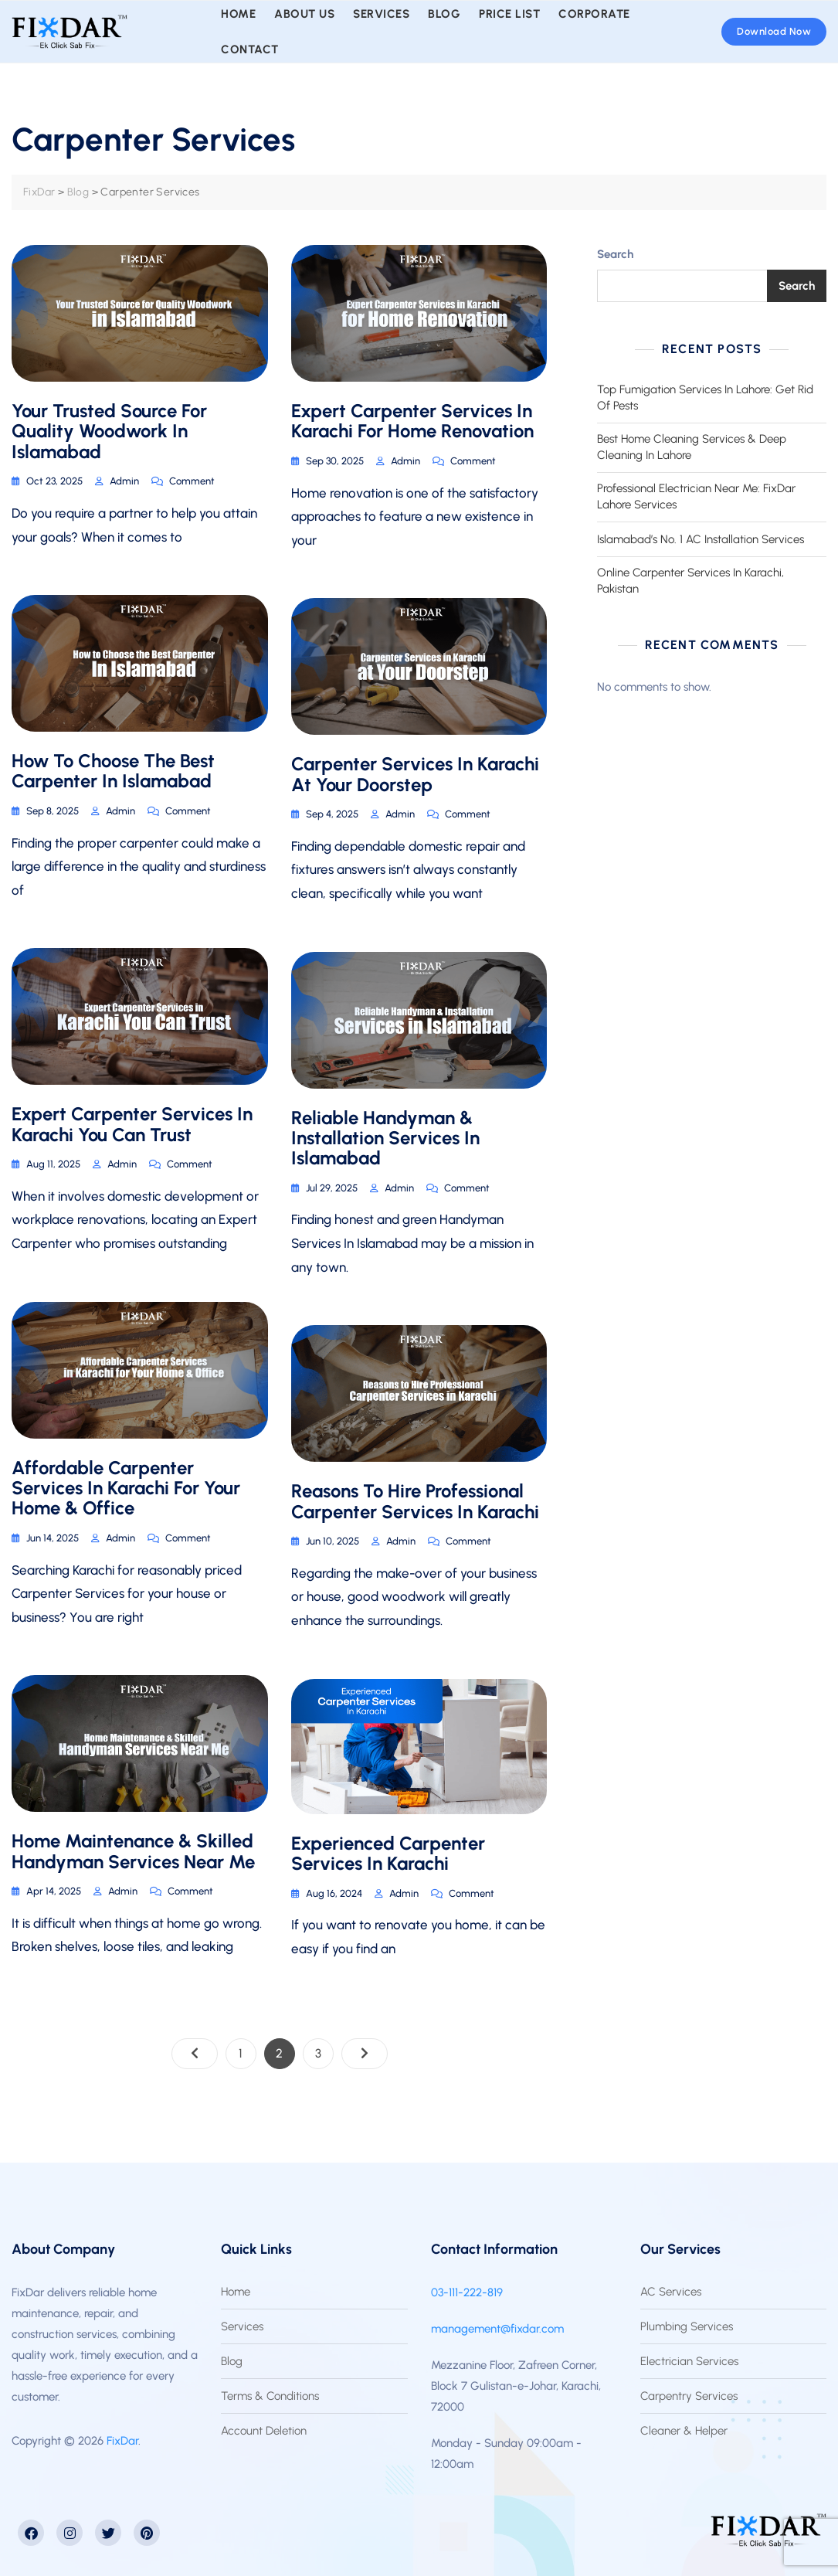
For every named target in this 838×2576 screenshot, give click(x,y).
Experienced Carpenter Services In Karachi (388, 1853)
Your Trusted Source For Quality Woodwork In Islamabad (109, 431)
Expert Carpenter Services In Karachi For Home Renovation (412, 420)
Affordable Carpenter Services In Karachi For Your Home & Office (126, 1488)
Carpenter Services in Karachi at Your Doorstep (415, 774)
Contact (250, 49)
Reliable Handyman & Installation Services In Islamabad (385, 1138)
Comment (192, 480)
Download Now (774, 31)
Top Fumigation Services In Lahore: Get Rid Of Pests (705, 397)
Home (235, 2292)
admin (124, 481)
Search (615, 254)
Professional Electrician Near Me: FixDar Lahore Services (696, 496)
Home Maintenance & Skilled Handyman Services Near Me (133, 1851)
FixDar (122, 2441)
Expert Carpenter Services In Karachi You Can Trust (132, 1124)
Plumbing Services (686, 2326)
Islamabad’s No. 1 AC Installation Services (700, 539)
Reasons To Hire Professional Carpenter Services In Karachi (415, 1501)
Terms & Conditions (270, 2396)
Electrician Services (689, 2361)
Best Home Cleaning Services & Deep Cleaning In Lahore (691, 447)
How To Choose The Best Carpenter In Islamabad (113, 770)
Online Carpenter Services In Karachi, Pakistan (690, 581)
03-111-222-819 (467, 2292)
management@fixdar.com (497, 2329)
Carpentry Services (689, 2396)
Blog (232, 2361)
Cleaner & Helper (684, 2431)
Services (242, 2326)
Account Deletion (264, 2431)
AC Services (670, 2292)
